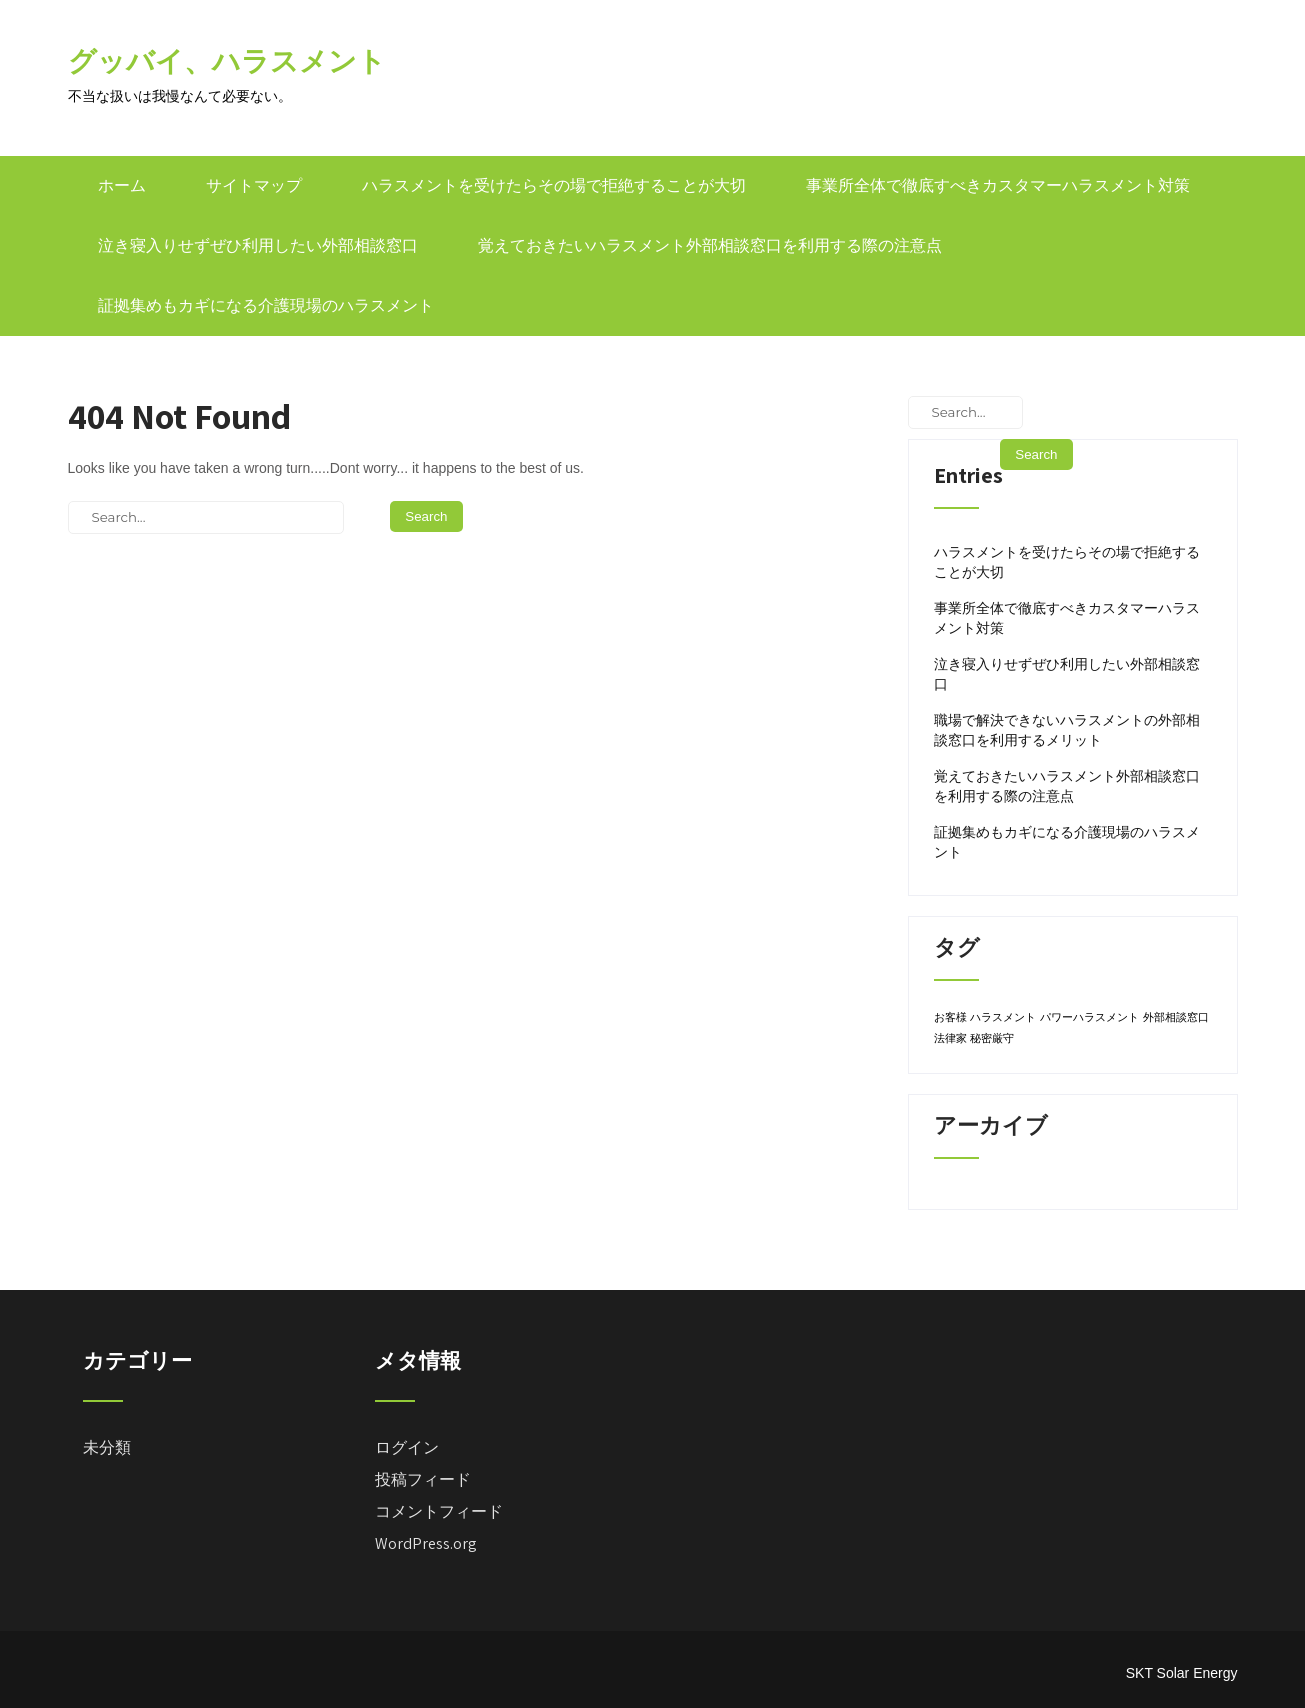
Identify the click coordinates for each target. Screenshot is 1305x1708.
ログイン (407, 1447)
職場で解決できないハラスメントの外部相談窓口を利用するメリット (1067, 730)
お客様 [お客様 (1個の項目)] (950, 1017)
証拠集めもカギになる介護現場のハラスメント (266, 305)
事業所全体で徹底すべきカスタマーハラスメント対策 (998, 185)
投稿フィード (423, 1479)
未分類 (107, 1447)
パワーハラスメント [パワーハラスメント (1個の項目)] (1089, 1017)
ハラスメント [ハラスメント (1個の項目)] (1003, 1017)
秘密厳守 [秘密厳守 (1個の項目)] (992, 1038)
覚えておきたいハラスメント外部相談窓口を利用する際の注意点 (710, 245)
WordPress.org (426, 1543)
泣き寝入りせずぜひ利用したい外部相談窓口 (258, 245)
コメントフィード (439, 1511)
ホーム (122, 185)
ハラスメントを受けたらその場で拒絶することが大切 (554, 185)
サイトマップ (254, 185)
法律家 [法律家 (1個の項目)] (950, 1038)
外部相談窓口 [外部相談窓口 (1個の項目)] (1176, 1017)
